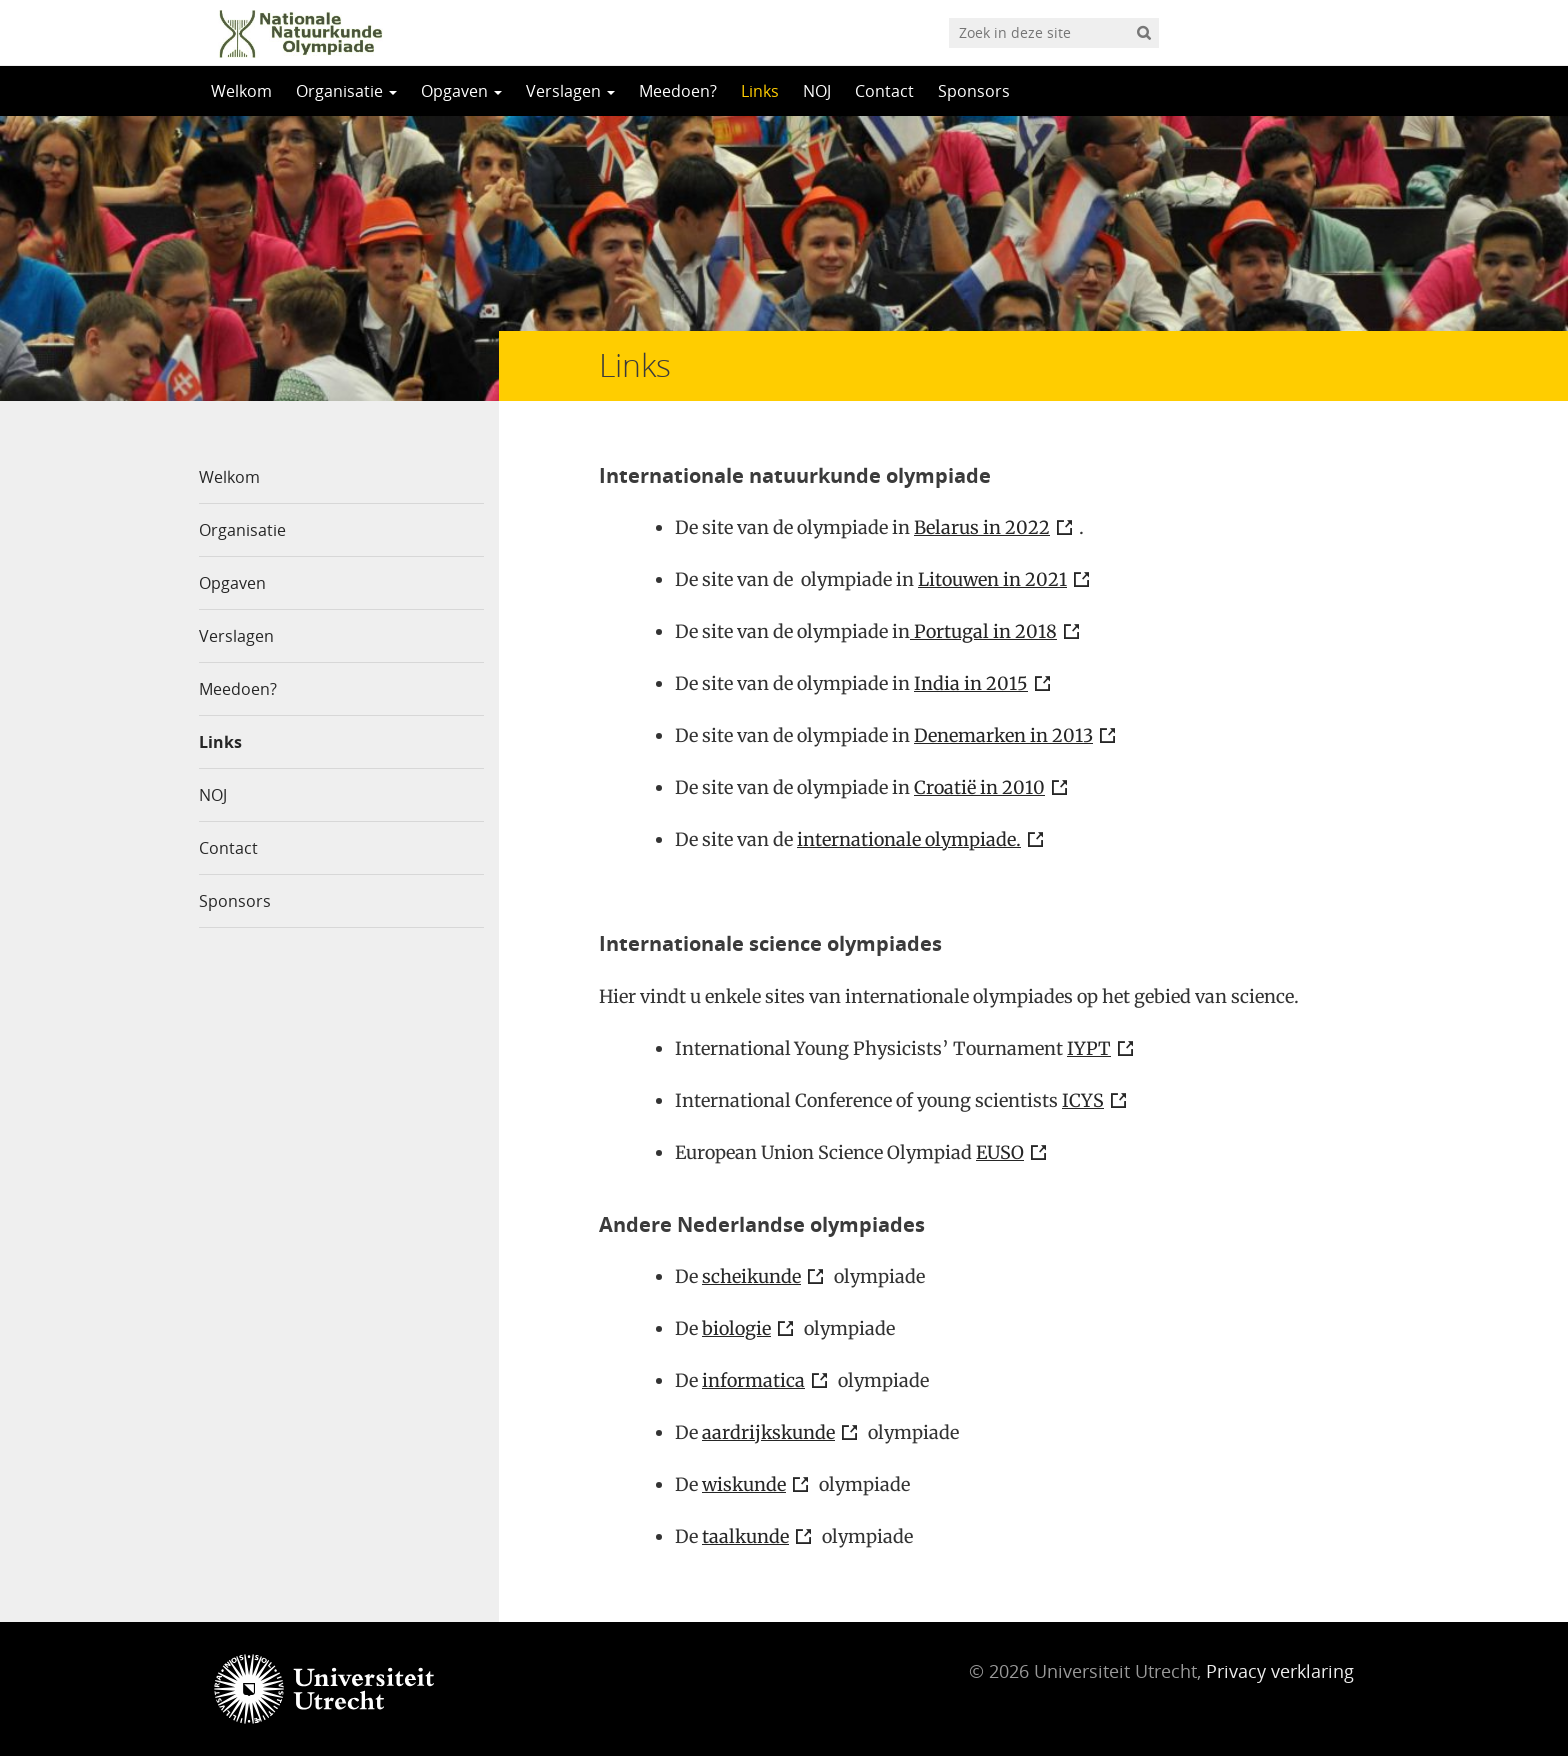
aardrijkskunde (768, 1432)
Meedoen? (678, 91)
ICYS (1083, 1100)
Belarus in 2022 (982, 527)
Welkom (241, 91)
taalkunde (745, 1536)
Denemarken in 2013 (1003, 735)
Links (760, 91)
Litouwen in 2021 (992, 579)
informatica (753, 1380)
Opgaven (461, 91)
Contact (884, 91)
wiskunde (744, 1484)
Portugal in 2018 (983, 631)
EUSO (1000, 1152)
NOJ (817, 91)
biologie (736, 1328)
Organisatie (346, 91)
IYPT (1089, 1048)
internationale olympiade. (909, 839)
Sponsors (974, 91)
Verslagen (570, 91)
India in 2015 (971, 683)
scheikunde (751, 1276)
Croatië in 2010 (979, 787)
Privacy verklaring (1280, 1671)
